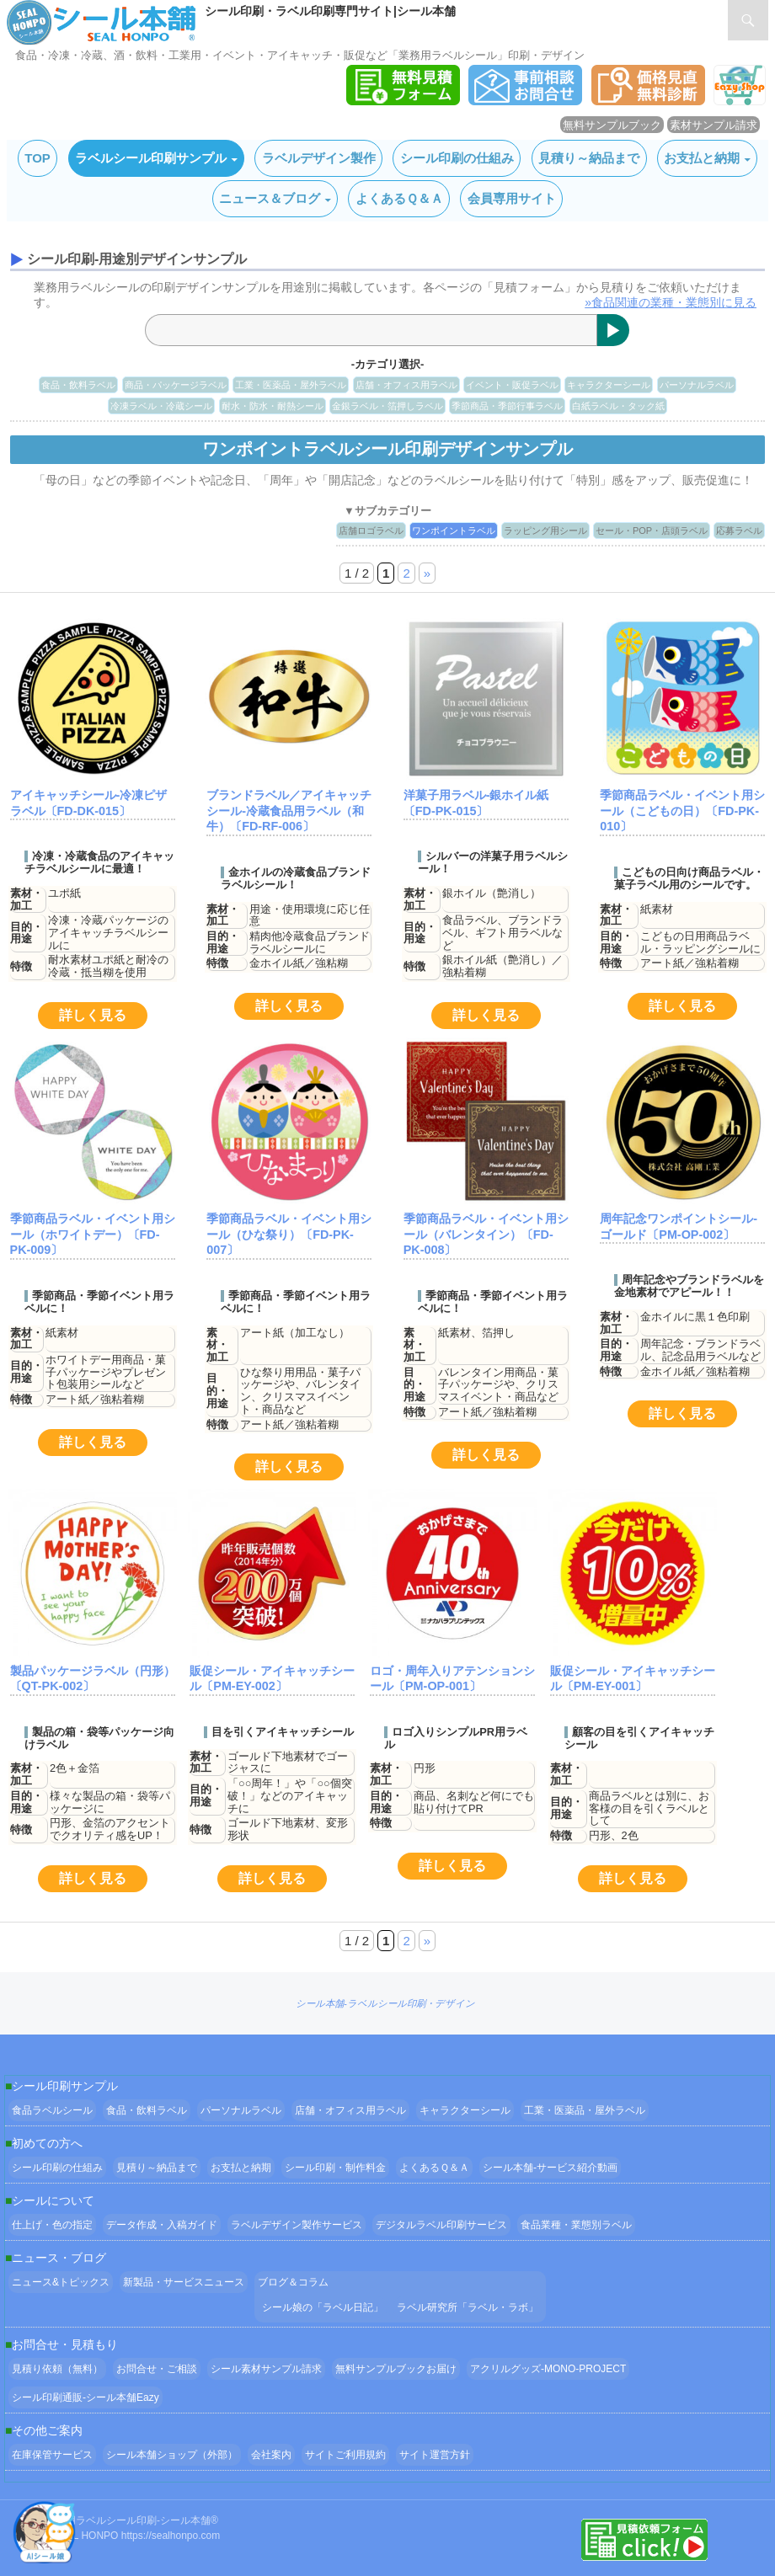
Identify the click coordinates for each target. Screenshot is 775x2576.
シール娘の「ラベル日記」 (322, 2307)
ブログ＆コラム (293, 2282)
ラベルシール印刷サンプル (151, 158)
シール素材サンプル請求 (266, 2369)
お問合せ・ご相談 (156, 2369)
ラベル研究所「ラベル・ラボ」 (467, 2307)
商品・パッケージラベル (176, 385)
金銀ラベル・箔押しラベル (387, 406)
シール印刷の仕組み (457, 158)
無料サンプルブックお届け (396, 2369)
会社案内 (271, 2455)
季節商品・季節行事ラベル (507, 406)
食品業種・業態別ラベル (576, 2225)
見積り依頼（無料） (57, 2369)
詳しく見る (92, 1015)
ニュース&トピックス (61, 2282)
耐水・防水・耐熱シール (272, 406)
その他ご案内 (47, 2430)
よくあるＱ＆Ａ (399, 198)
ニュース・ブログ (59, 2257)
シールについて (53, 2200)
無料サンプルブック (612, 125)
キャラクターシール (608, 385)
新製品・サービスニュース (183, 2282)
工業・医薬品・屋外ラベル (290, 385)
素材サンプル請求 (713, 125)
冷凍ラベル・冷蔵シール (161, 406)
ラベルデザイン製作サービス (296, 2225)
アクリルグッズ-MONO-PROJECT (548, 2369)
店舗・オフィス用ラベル (406, 385)
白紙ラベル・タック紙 (618, 406)
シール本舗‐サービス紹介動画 (550, 2167)
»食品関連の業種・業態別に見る (670, 302)
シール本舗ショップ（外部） (172, 2455)
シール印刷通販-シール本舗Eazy (85, 2397)
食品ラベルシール (52, 2110)
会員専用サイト (512, 198)
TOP (37, 158)
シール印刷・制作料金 (335, 2167)
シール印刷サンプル (65, 2086)
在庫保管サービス (52, 2455)
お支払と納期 (702, 158)
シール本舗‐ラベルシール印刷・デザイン (385, 2003)
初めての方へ (47, 2143)
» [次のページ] (427, 573)
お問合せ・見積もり (65, 2344)
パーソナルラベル (697, 385)
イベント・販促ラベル (512, 385)
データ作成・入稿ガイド (161, 2225)
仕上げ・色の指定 (52, 2225)
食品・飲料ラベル (78, 385)
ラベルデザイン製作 (319, 158)
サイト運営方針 (434, 2455)
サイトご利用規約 (345, 2455)
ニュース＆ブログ (269, 198)
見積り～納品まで (588, 158)
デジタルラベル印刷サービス (441, 2225)
